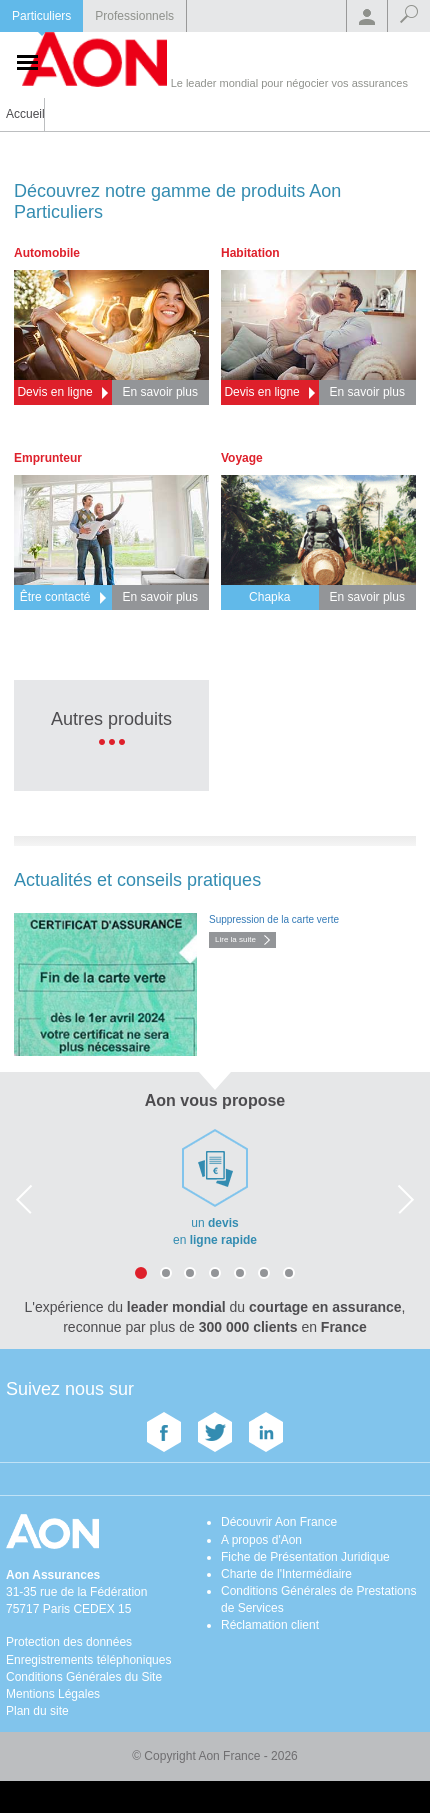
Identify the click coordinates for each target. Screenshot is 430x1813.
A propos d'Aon (261, 1540)
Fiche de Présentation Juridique (305, 1557)
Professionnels (134, 16)
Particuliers (41, 16)
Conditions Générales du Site (84, 1677)
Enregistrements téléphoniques (88, 1660)
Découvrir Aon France (279, 1522)
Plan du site (37, 1711)
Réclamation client (270, 1625)
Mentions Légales (53, 1694)
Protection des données (69, 1642)
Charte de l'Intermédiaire (286, 1574)
